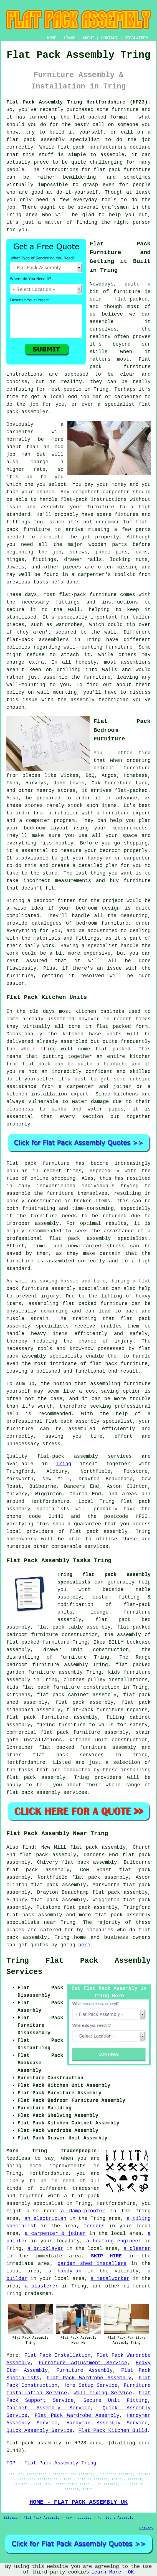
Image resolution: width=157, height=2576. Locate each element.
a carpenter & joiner (55, 2233)
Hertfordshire (25, 1762)
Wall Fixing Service (103, 2393)
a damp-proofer (83, 2211)
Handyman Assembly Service (107, 2423)
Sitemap (10, 2518)
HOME (52, 38)
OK (131, 2572)
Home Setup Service (91, 2385)
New (68, 2518)
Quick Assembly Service (39, 2430)
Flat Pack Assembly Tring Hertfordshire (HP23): (78, 102)
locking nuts (129, 559)
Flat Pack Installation (57, 2355)
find (28, 1847)
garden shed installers (91, 2263)
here (84, 1945)
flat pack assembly (35, 139)
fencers (94, 2226)
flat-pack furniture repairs (107, 1710)
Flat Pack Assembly (42, 2518)
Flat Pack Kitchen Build (112, 2430)
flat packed (113, 1049)
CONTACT (109, 38)
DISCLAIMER (136, 38)
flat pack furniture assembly (52, 1717)
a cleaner (137, 2248)
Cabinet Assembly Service (48, 2408)
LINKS (69, 38)
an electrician (45, 2218)
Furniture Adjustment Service (83, 2363)
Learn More (106, 2572)
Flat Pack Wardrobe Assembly (89, 2378)
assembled (73, 1041)
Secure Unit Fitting (115, 2400)
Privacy (146, 2528)
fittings (44, 559)
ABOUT (88, 38)
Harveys (36, 783)
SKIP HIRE (106, 2256)
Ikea (12, 783)
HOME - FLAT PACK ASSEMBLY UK (78, 2502)
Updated (84, 2518)
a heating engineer (113, 2241)
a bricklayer (45, 2248)
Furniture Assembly (84, 2370)
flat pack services (68, 1755)
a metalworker (110, 2278)
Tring (63, 1464)
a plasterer (42, 2286)
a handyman (65, 2271)
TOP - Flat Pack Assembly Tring (51, 2463)
